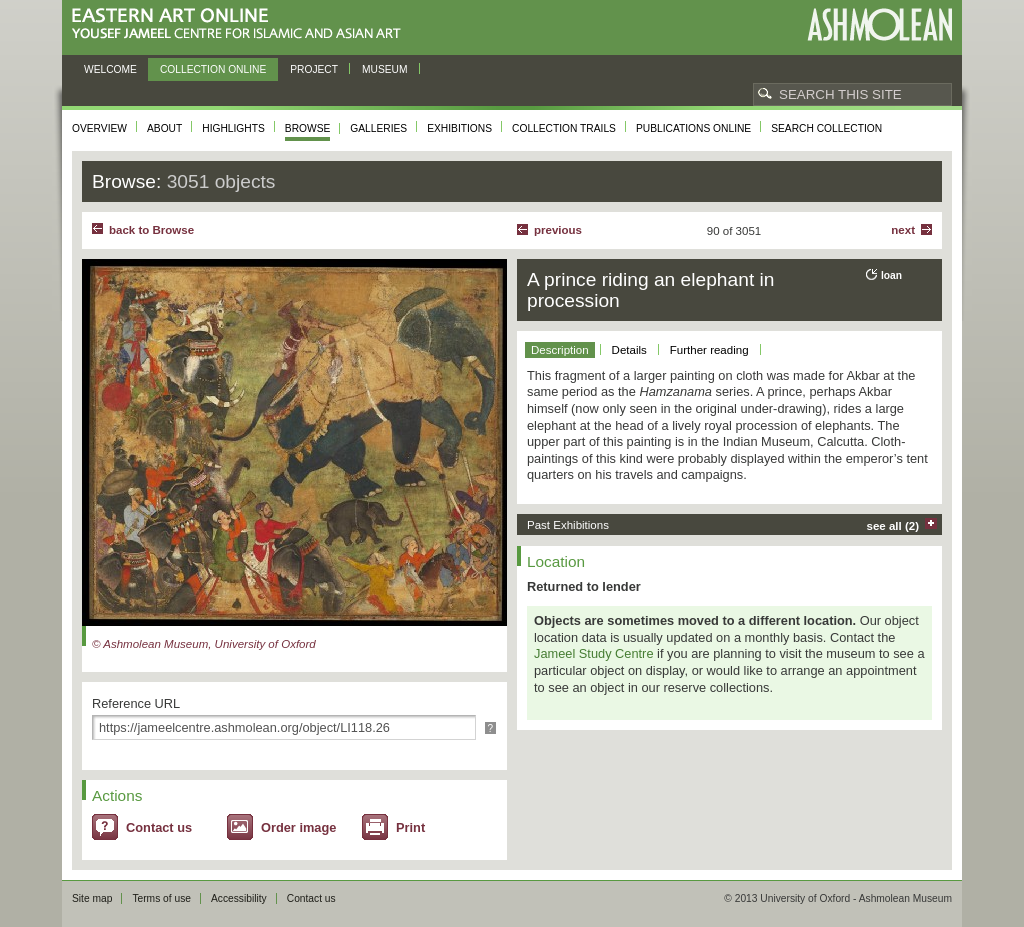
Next (903, 230)
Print (410, 827)
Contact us (159, 827)
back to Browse (151, 230)
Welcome (110, 69)
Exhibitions (459, 128)
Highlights (233, 128)
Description (560, 350)
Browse (308, 128)
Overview (99, 128)
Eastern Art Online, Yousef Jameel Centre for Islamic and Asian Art (241, 24)
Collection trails (564, 128)
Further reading (709, 350)
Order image (298, 827)
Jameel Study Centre (594, 653)
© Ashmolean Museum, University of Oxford (204, 644)
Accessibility (239, 898)
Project (314, 69)
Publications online (693, 128)
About (164, 128)
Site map (92, 898)
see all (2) (893, 526)
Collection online (213, 69)
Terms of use (161, 898)
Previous (558, 230)
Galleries (378, 128)
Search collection (826, 128)
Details (629, 350)
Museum (385, 69)
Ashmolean (879, 24)
